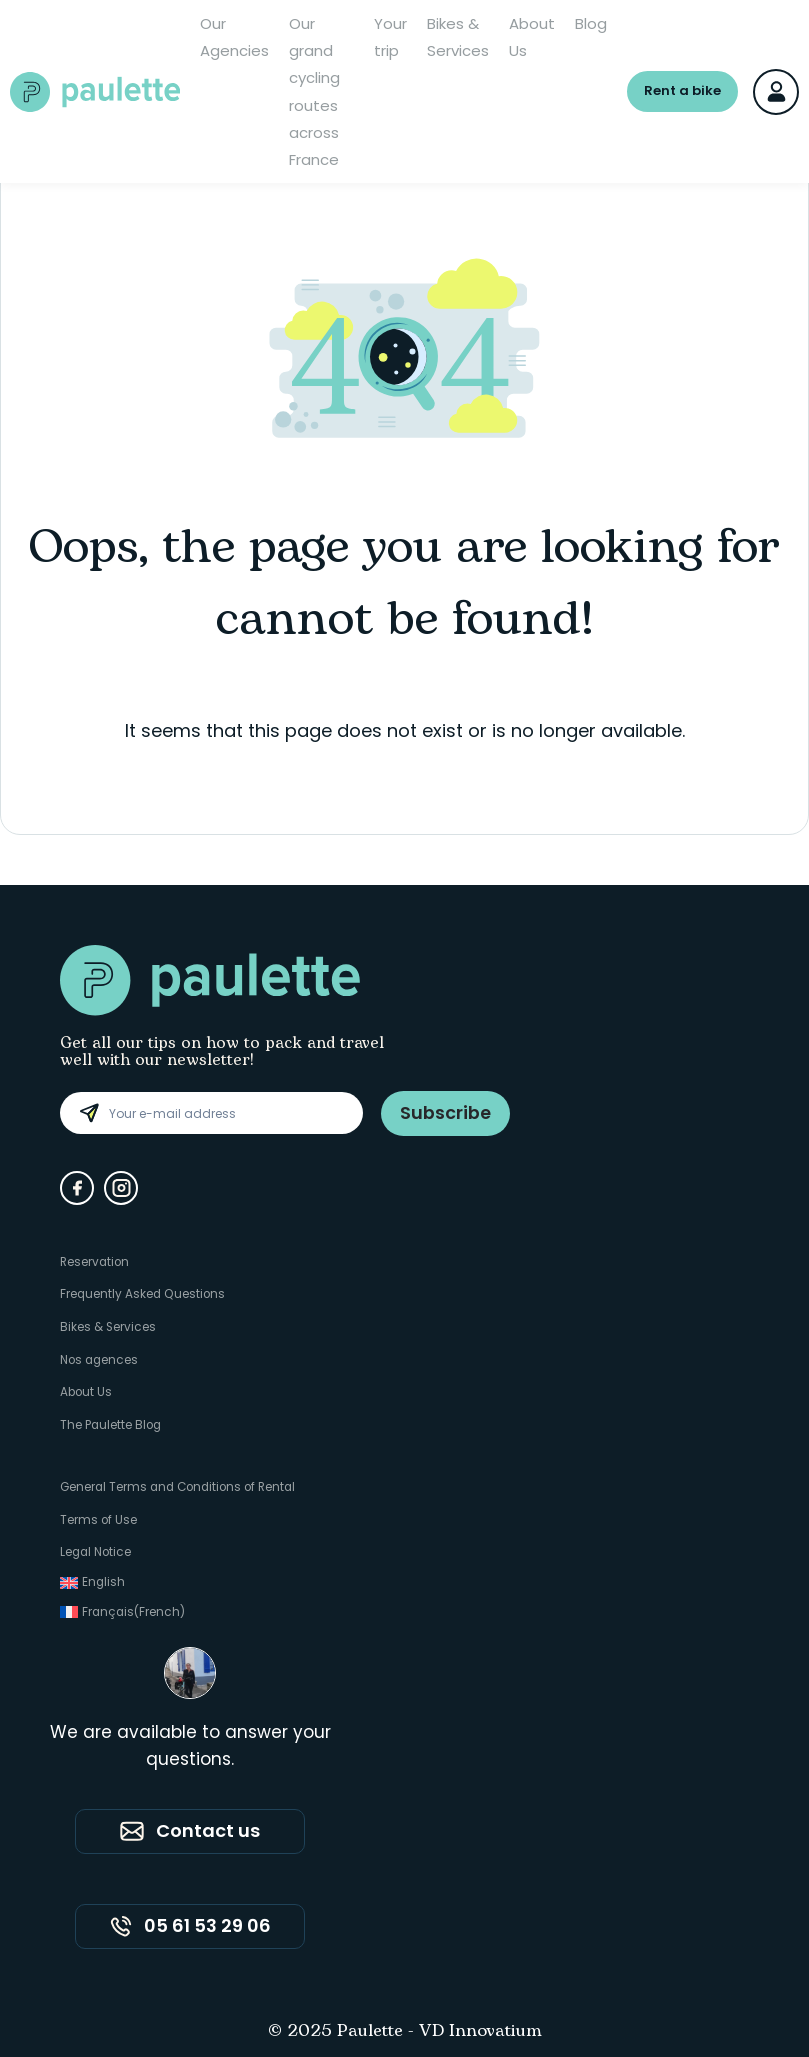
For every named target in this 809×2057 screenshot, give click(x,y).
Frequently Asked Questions (143, 1293)
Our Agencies (234, 37)
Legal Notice (97, 1547)
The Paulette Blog (112, 1421)
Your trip (390, 37)
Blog (591, 23)
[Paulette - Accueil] (95, 92)
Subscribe (445, 1112)
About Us (532, 37)
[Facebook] (77, 1188)
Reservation (96, 1261)
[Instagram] (121, 1188)
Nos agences (100, 1357)
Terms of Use (99, 1515)
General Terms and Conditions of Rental (183, 1483)
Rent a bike (682, 90)
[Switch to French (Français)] (183, 1608)
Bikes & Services (458, 37)
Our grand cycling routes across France (314, 91)
